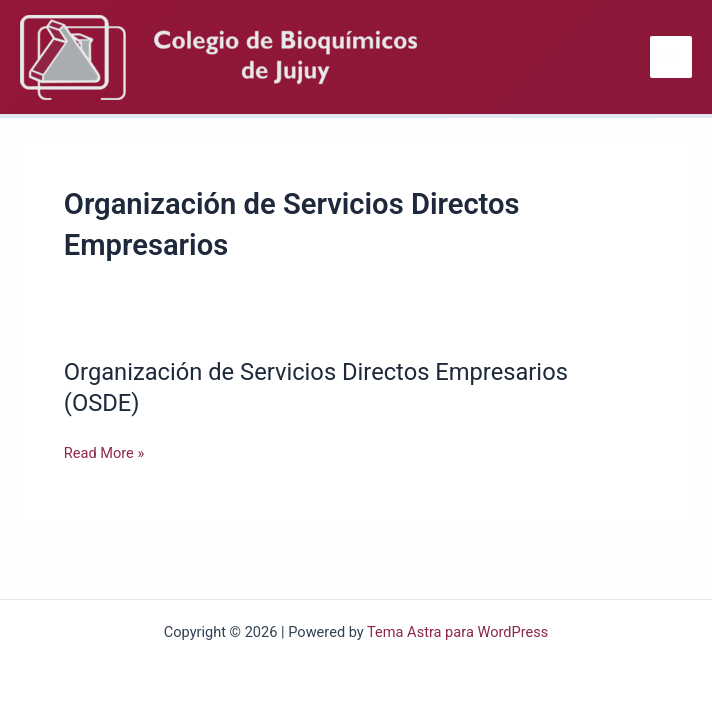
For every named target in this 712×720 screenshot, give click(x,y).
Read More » (104, 453)
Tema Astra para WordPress (457, 632)
